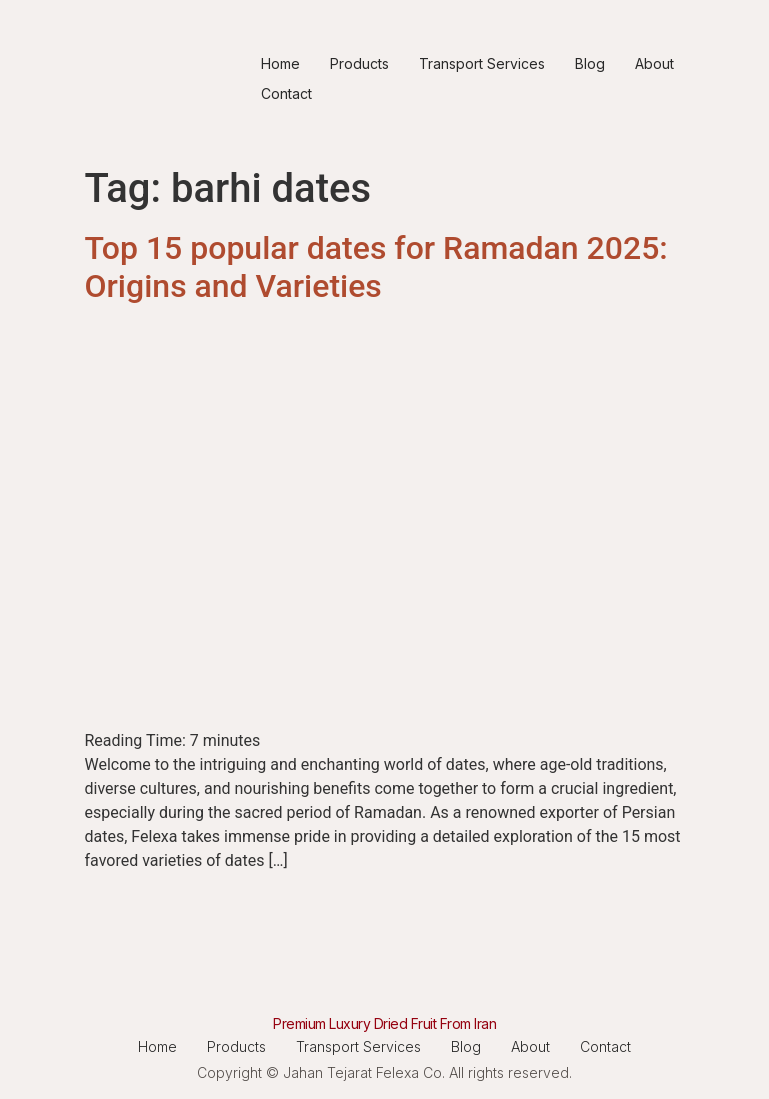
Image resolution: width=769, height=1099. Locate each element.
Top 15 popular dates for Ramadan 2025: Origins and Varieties (376, 267)
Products (359, 63)
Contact (286, 93)
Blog (590, 63)
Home (280, 63)
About (654, 63)
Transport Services (482, 63)
